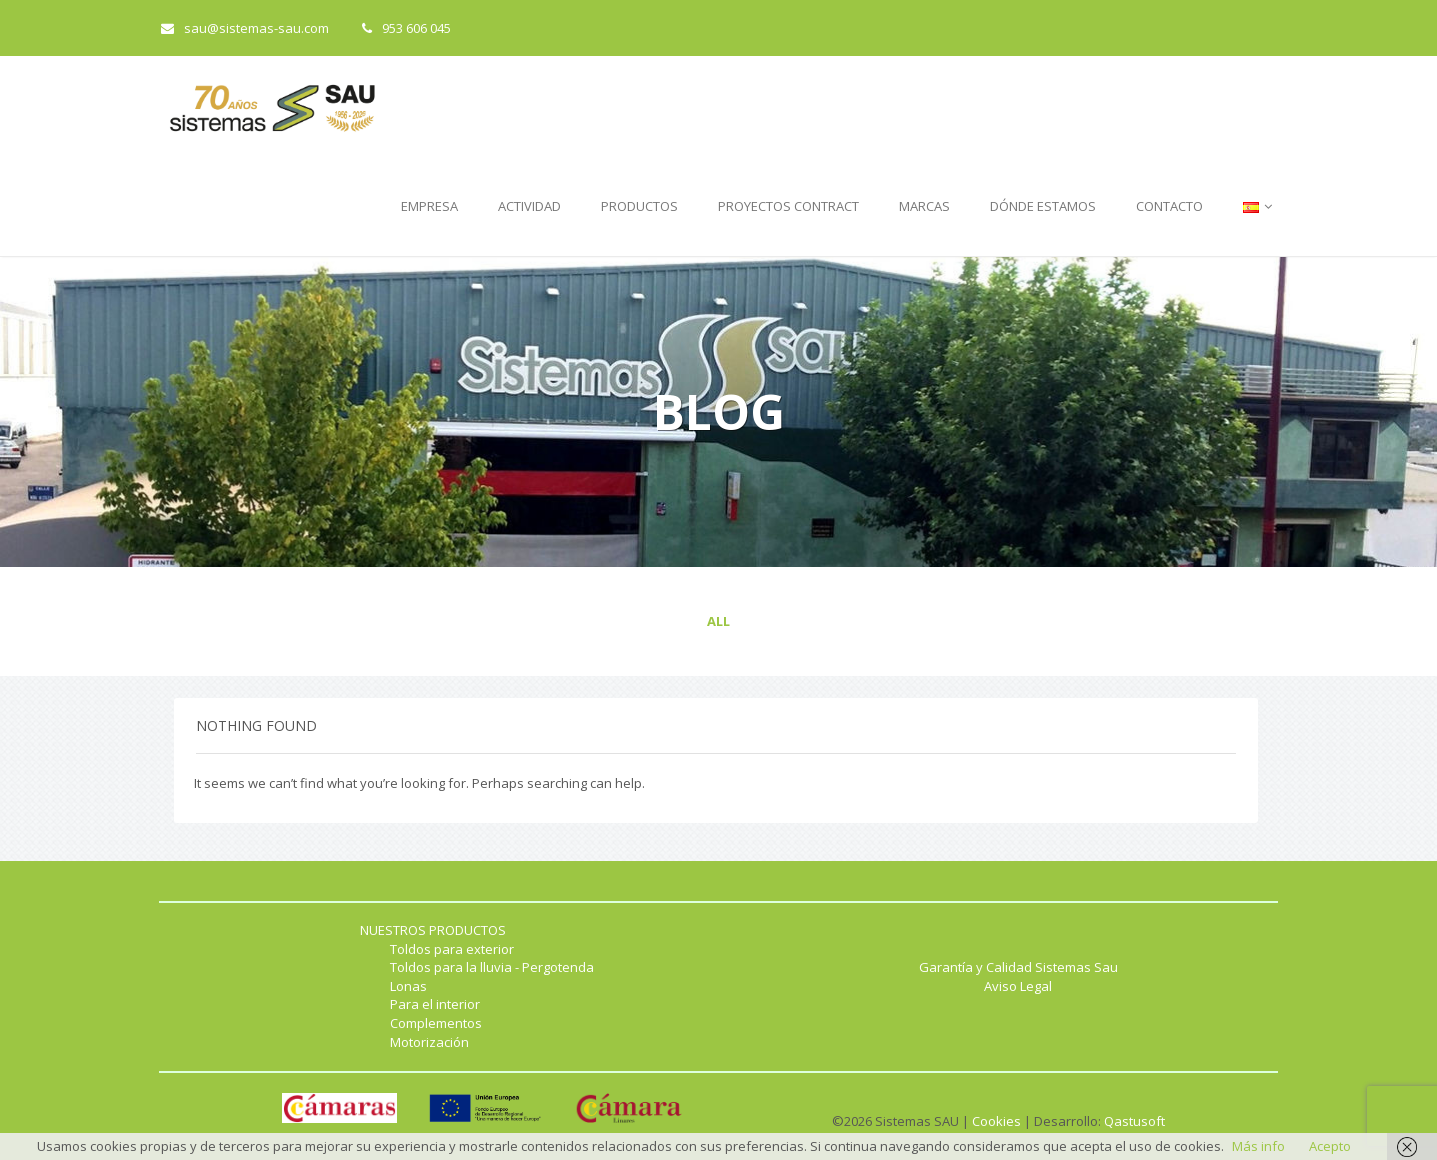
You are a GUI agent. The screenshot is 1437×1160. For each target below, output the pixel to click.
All (718, 621)
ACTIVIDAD (529, 206)
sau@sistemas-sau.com (245, 28)
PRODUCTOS (639, 206)
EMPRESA (429, 206)
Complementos (436, 1023)
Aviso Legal (1018, 986)
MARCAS (924, 206)
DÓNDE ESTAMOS (1043, 206)
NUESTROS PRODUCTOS (433, 930)
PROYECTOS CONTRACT (788, 206)
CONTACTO (1169, 206)
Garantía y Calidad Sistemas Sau (1018, 967)
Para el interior (435, 1004)
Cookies (996, 1121)
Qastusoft (1134, 1121)
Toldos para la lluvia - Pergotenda (492, 967)
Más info (1258, 1146)
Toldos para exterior (452, 949)
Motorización (429, 1042)
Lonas (408, 986)
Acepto (1330, 1146)
